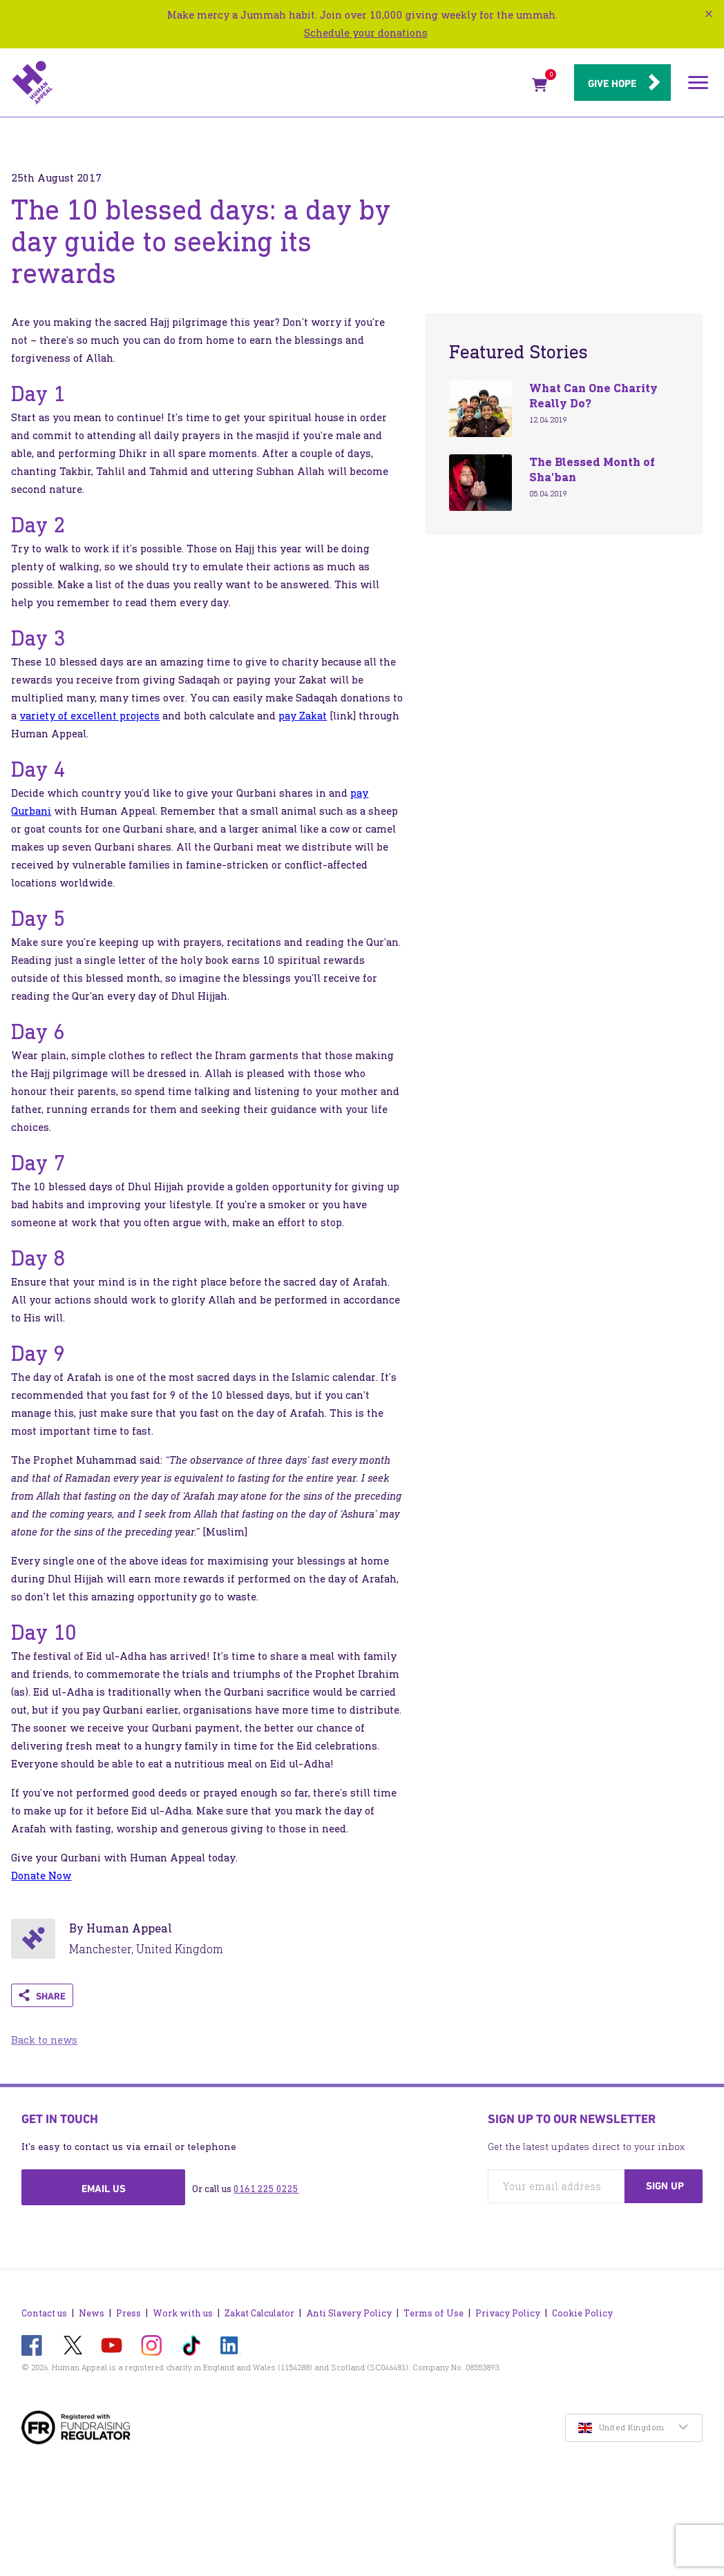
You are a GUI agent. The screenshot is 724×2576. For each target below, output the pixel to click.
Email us (104, 2188)
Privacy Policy (507, 2313)
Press (128, 2313)
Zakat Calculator (259, 2313)
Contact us (44, 2313)
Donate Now (41, 1875)
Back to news (44, 2039)
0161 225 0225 (266, 2189)
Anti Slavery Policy (349, 2313)
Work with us (183, 2313)
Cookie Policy (582, 2313)
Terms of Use (433, 2313)
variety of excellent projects (89, 715)
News (91, 2313)
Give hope (612, 83)
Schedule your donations (366, 32)
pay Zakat (302, 715)
